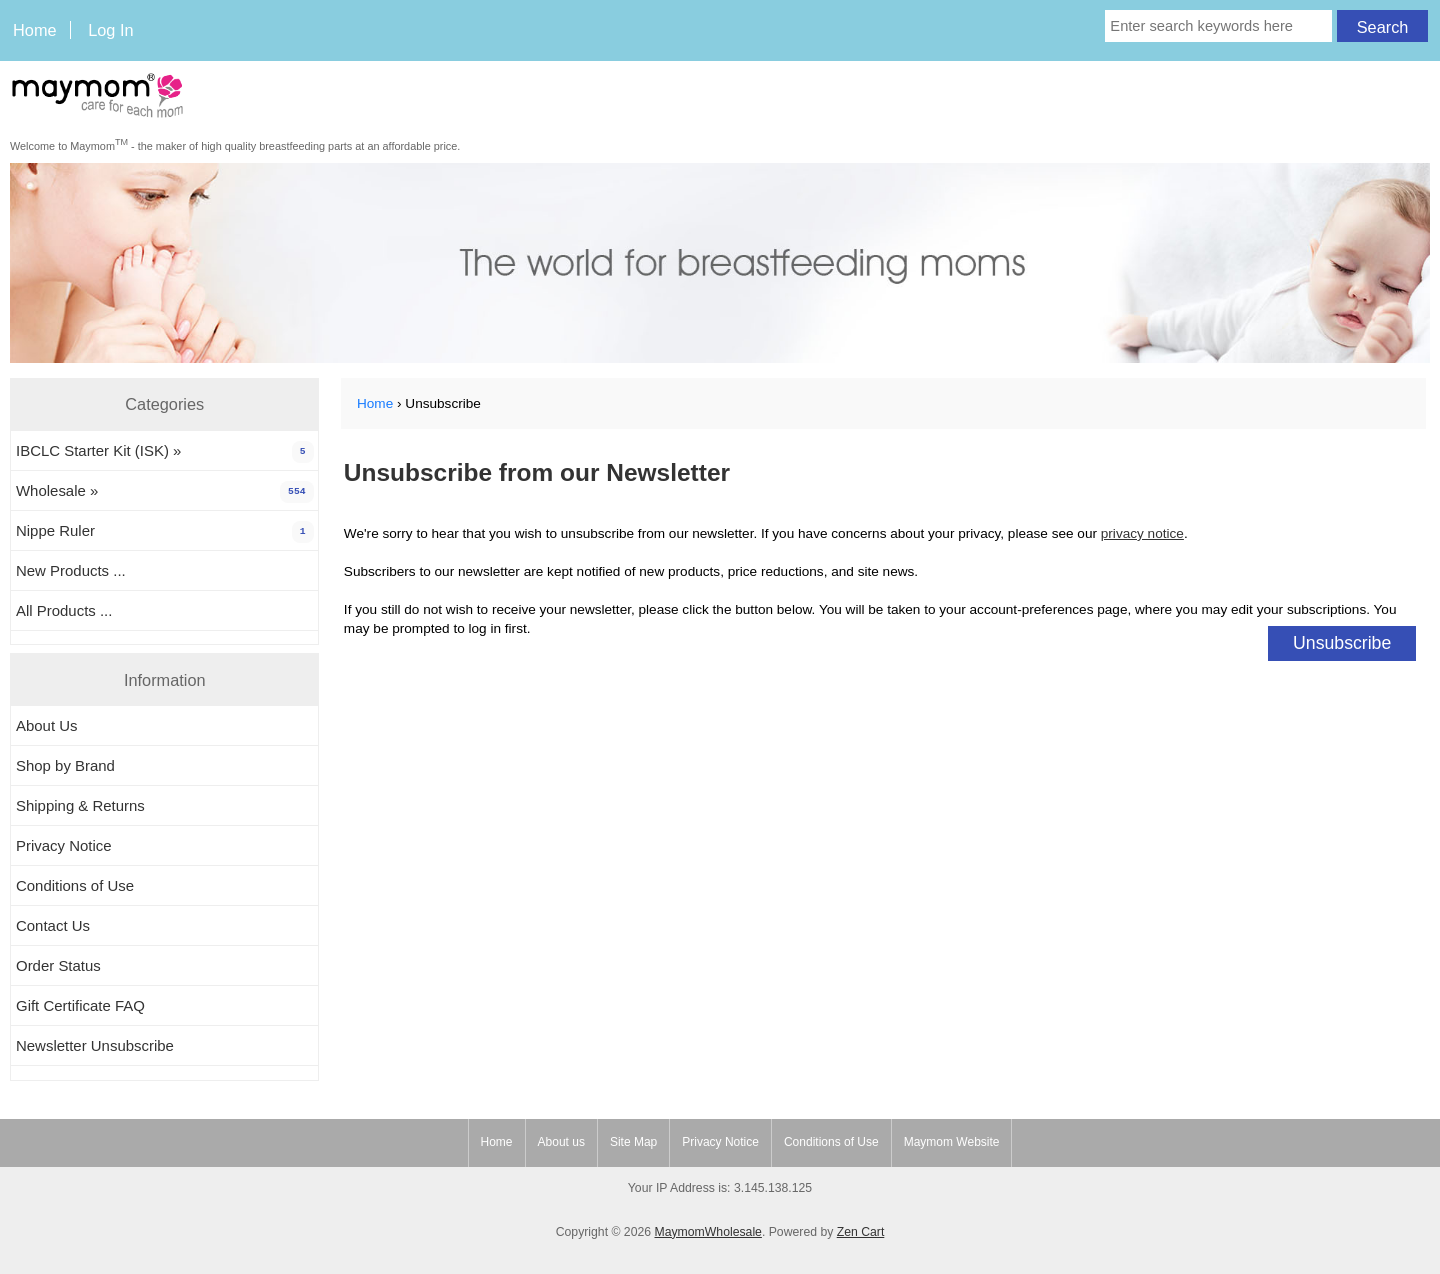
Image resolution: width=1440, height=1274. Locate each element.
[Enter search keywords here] (1218, 26)
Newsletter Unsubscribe (95, 1045)
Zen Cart (861, 1232)
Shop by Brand (65, 765)
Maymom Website (952, 1142)
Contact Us (53, 925)
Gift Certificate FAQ (80, 1005)
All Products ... (64, 610)
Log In (110, 30)
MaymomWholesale (707, 1232)
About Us (47, 725)
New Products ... (71, 570)
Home (35, 30)
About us (561, 1142)
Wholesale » (165, 492)
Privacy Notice (64, 845)
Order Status (58, 965)
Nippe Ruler (165, 532)
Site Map (633, 1142)
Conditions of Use (75, 885)
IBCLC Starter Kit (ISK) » (165, 452)
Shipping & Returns (80, 805)
